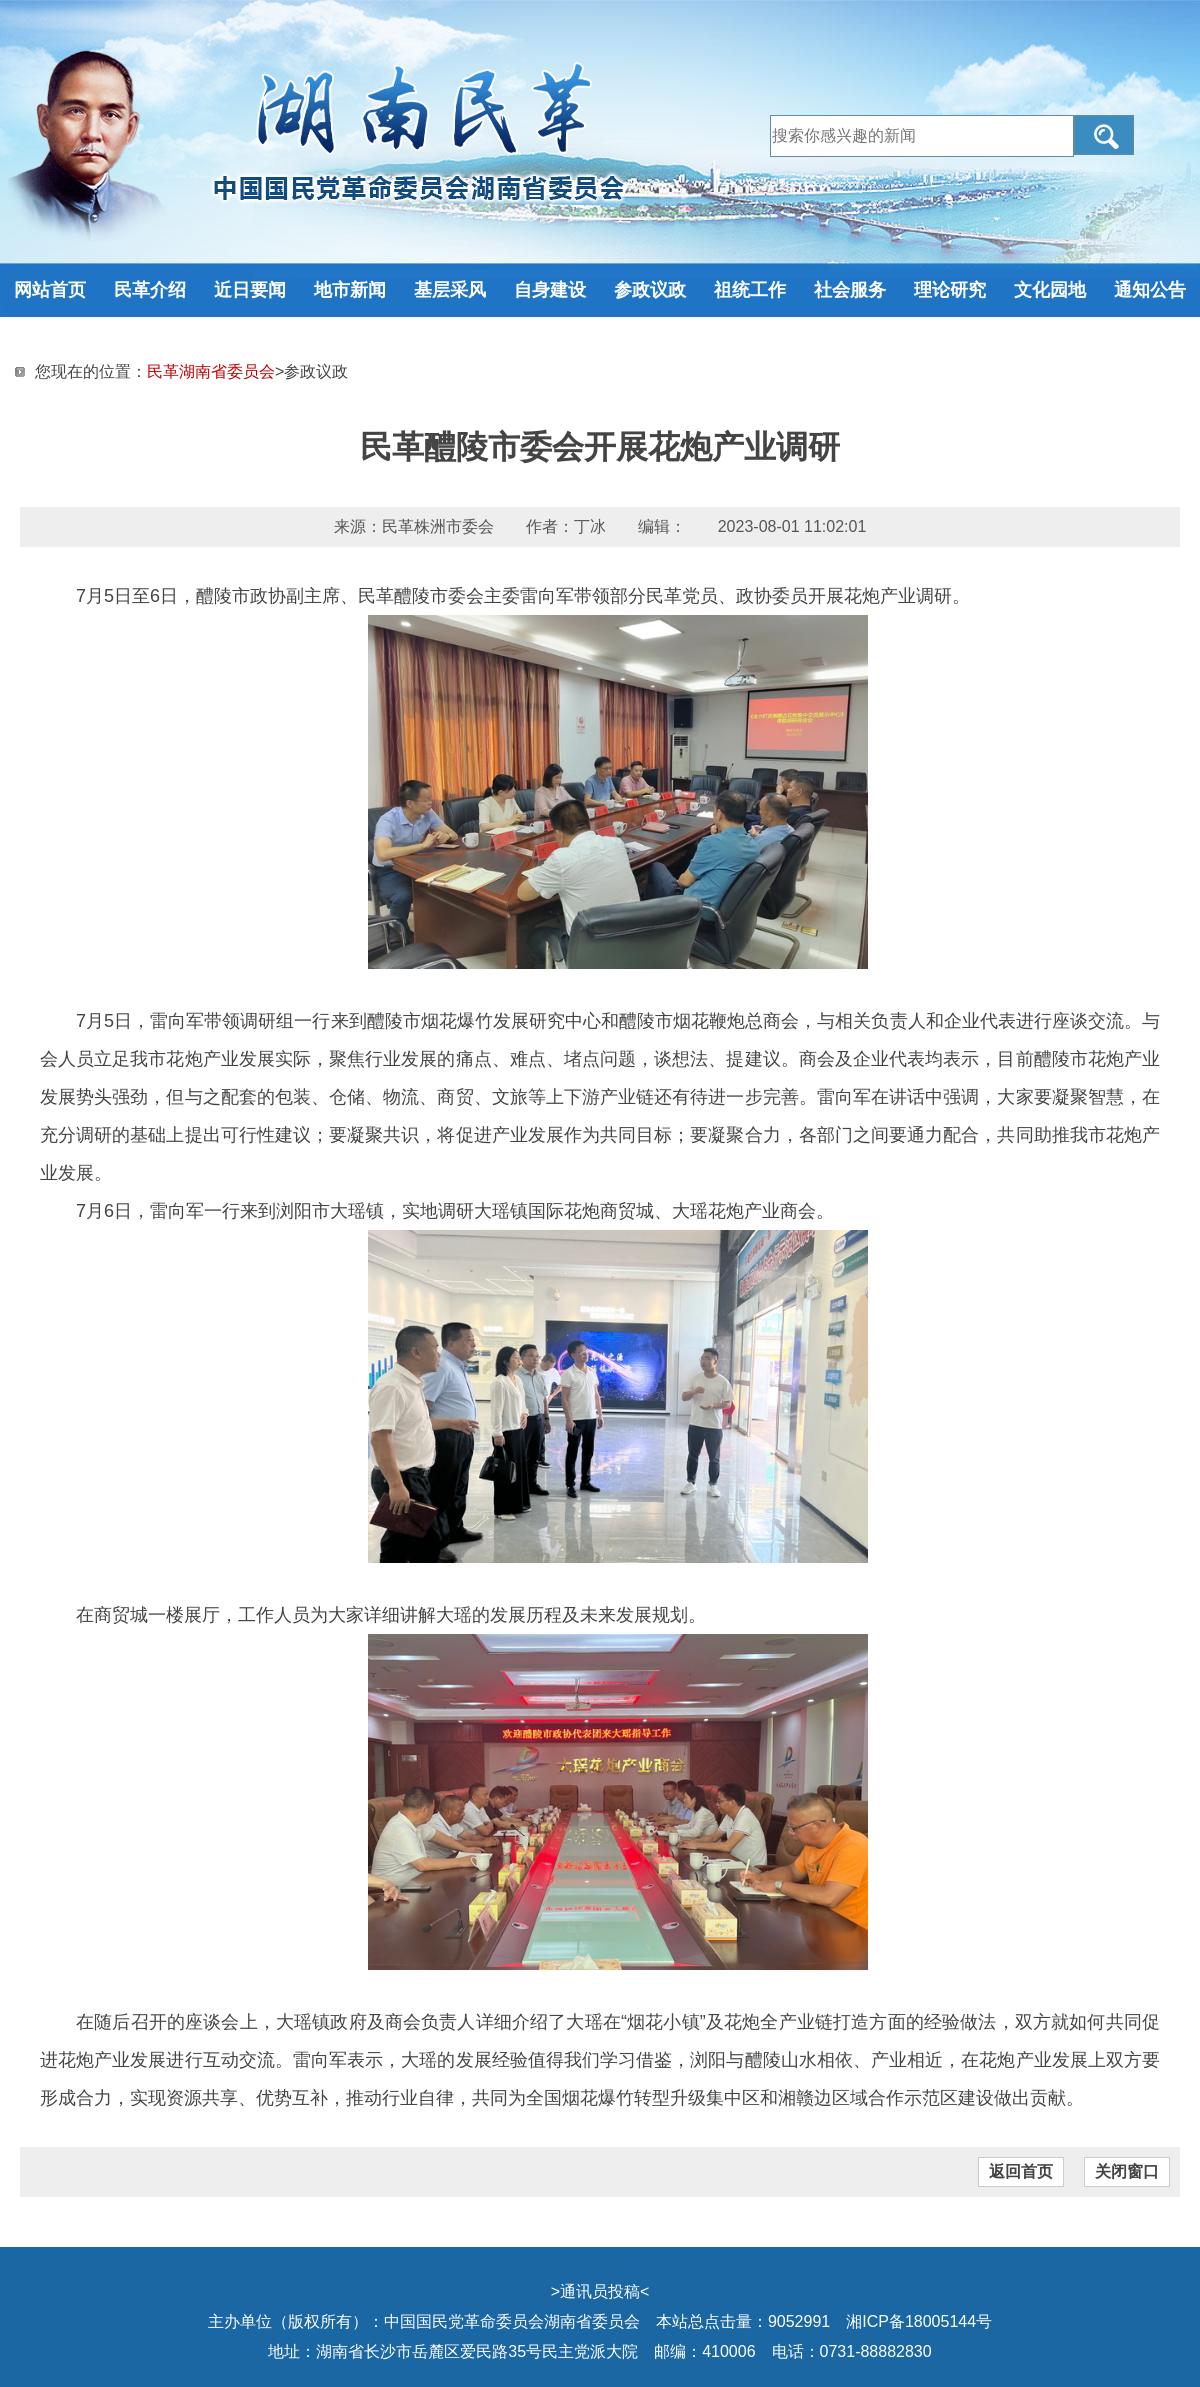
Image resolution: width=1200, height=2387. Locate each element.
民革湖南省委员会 (211, 371)
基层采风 (450, 290)
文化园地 (1050, 290)
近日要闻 (250, 290)
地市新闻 (350, 290)
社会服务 (850, 290)
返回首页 (1021, 2171)
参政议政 (650, 290)
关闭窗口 (1127, 2171)
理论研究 (950, 290)
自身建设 (550, 290)
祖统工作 (750, 290)
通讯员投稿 (600, 2291)
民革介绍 (150, 290)
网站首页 (50, 290)
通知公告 (1150, 290)
